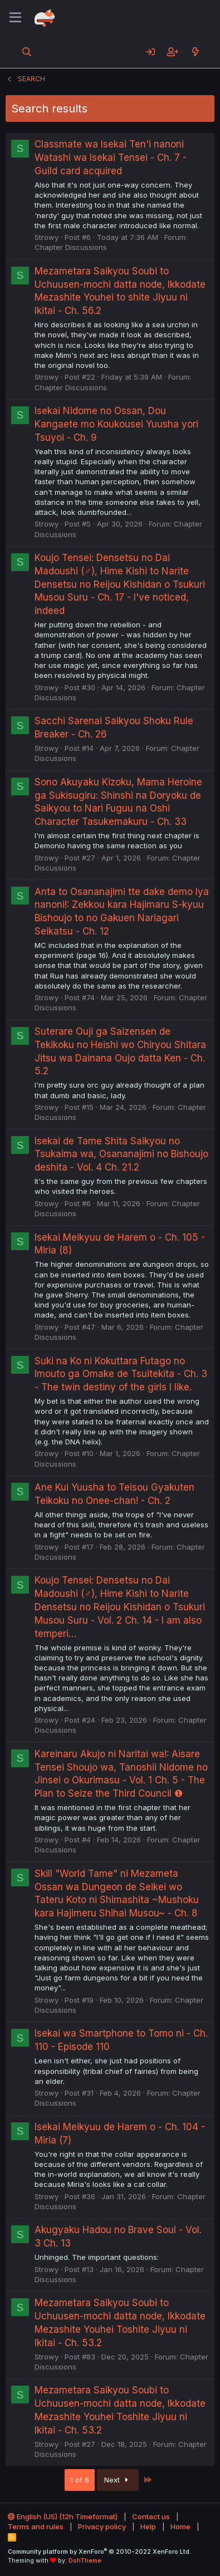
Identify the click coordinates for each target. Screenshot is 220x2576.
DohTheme (85, 2560)
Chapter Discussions (71, 247)
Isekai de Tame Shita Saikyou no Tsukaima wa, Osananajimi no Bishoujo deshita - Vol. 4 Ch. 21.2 (121, 1154)
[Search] (27, 52)
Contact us (151, 2516)
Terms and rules (35, 2526)
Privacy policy (102, 2526)
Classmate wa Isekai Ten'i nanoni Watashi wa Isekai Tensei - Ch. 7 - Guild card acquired (111, 157)
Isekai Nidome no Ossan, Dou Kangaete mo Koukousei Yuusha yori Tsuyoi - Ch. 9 (116, 424)
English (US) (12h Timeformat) (63, 2516)
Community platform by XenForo (99, 2551)
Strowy (46, 237)
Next (117, 2479)
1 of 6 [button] (79, 2479)
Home (180, 2526)
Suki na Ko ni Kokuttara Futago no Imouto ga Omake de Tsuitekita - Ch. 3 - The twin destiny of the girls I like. (121, 1374)
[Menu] (15, 18)
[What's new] (195, 52)
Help (148, 2526)
